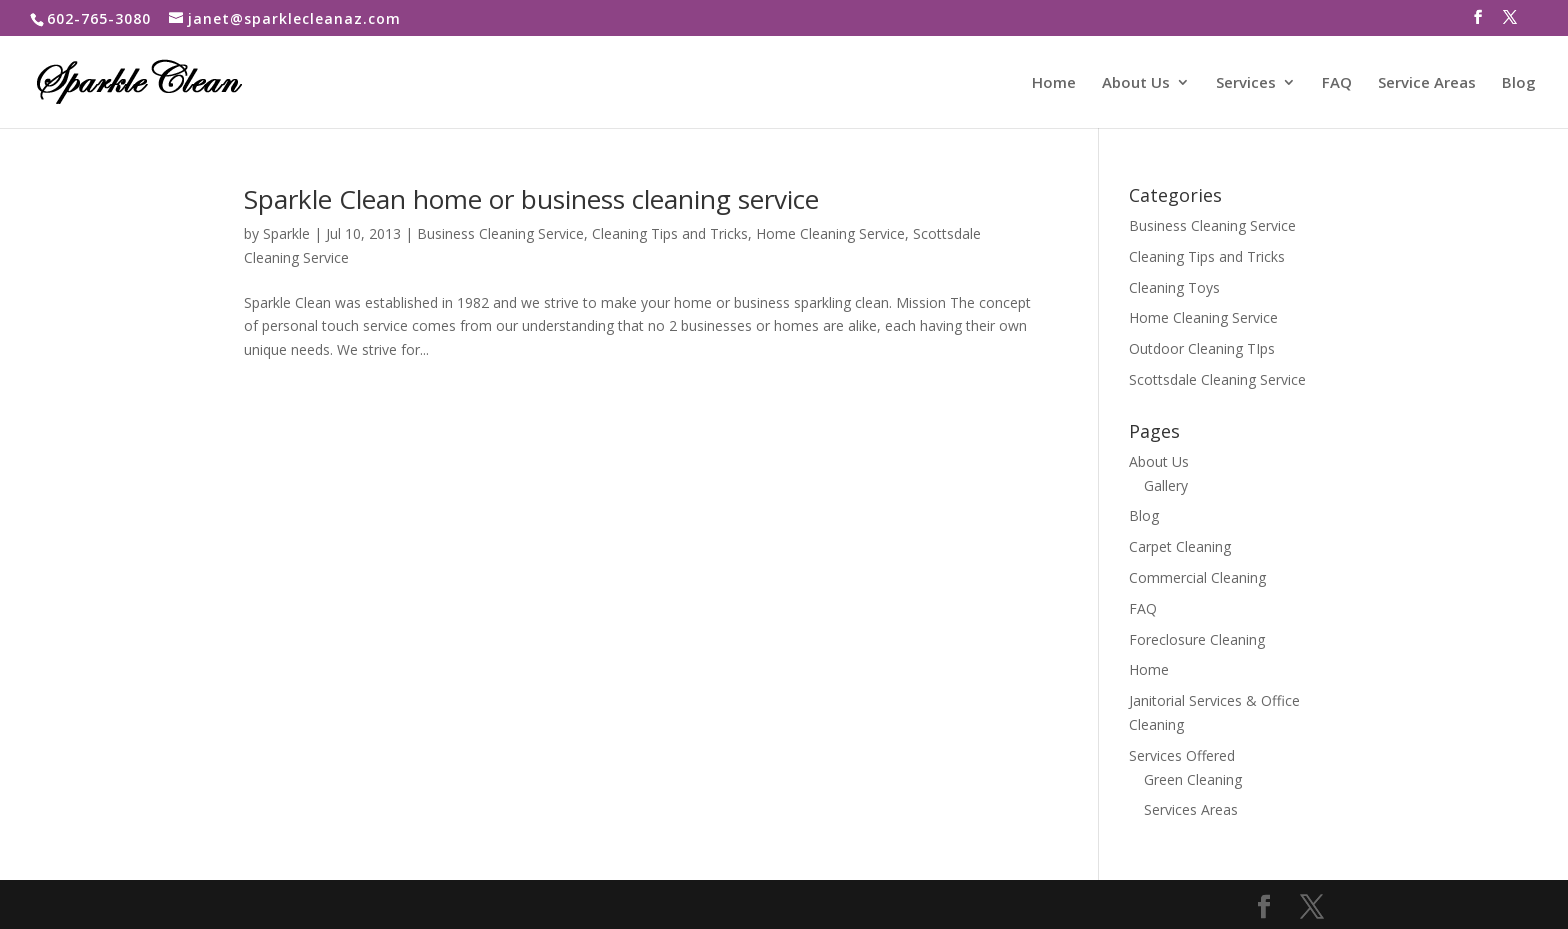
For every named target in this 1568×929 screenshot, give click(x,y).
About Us (1136, 83)
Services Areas (1191, 809)
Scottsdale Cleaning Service (1217, 379)
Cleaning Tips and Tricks (670, 233)
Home (1054, 83)
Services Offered (1182, 755)
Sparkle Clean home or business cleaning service (531, 199)
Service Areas (1427, 83)
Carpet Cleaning (1180, 546)
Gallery (1166, 485)
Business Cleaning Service (500, 233)
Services (1246, 83)
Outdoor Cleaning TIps (1202, 348)
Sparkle (286, 233)
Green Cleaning (1193, 779)
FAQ (1337, 83)
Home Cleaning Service (830, 233)
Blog (1519, 83)
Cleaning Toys (1174, 287)
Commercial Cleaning (1197, 577)
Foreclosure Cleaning (1197, 639)
